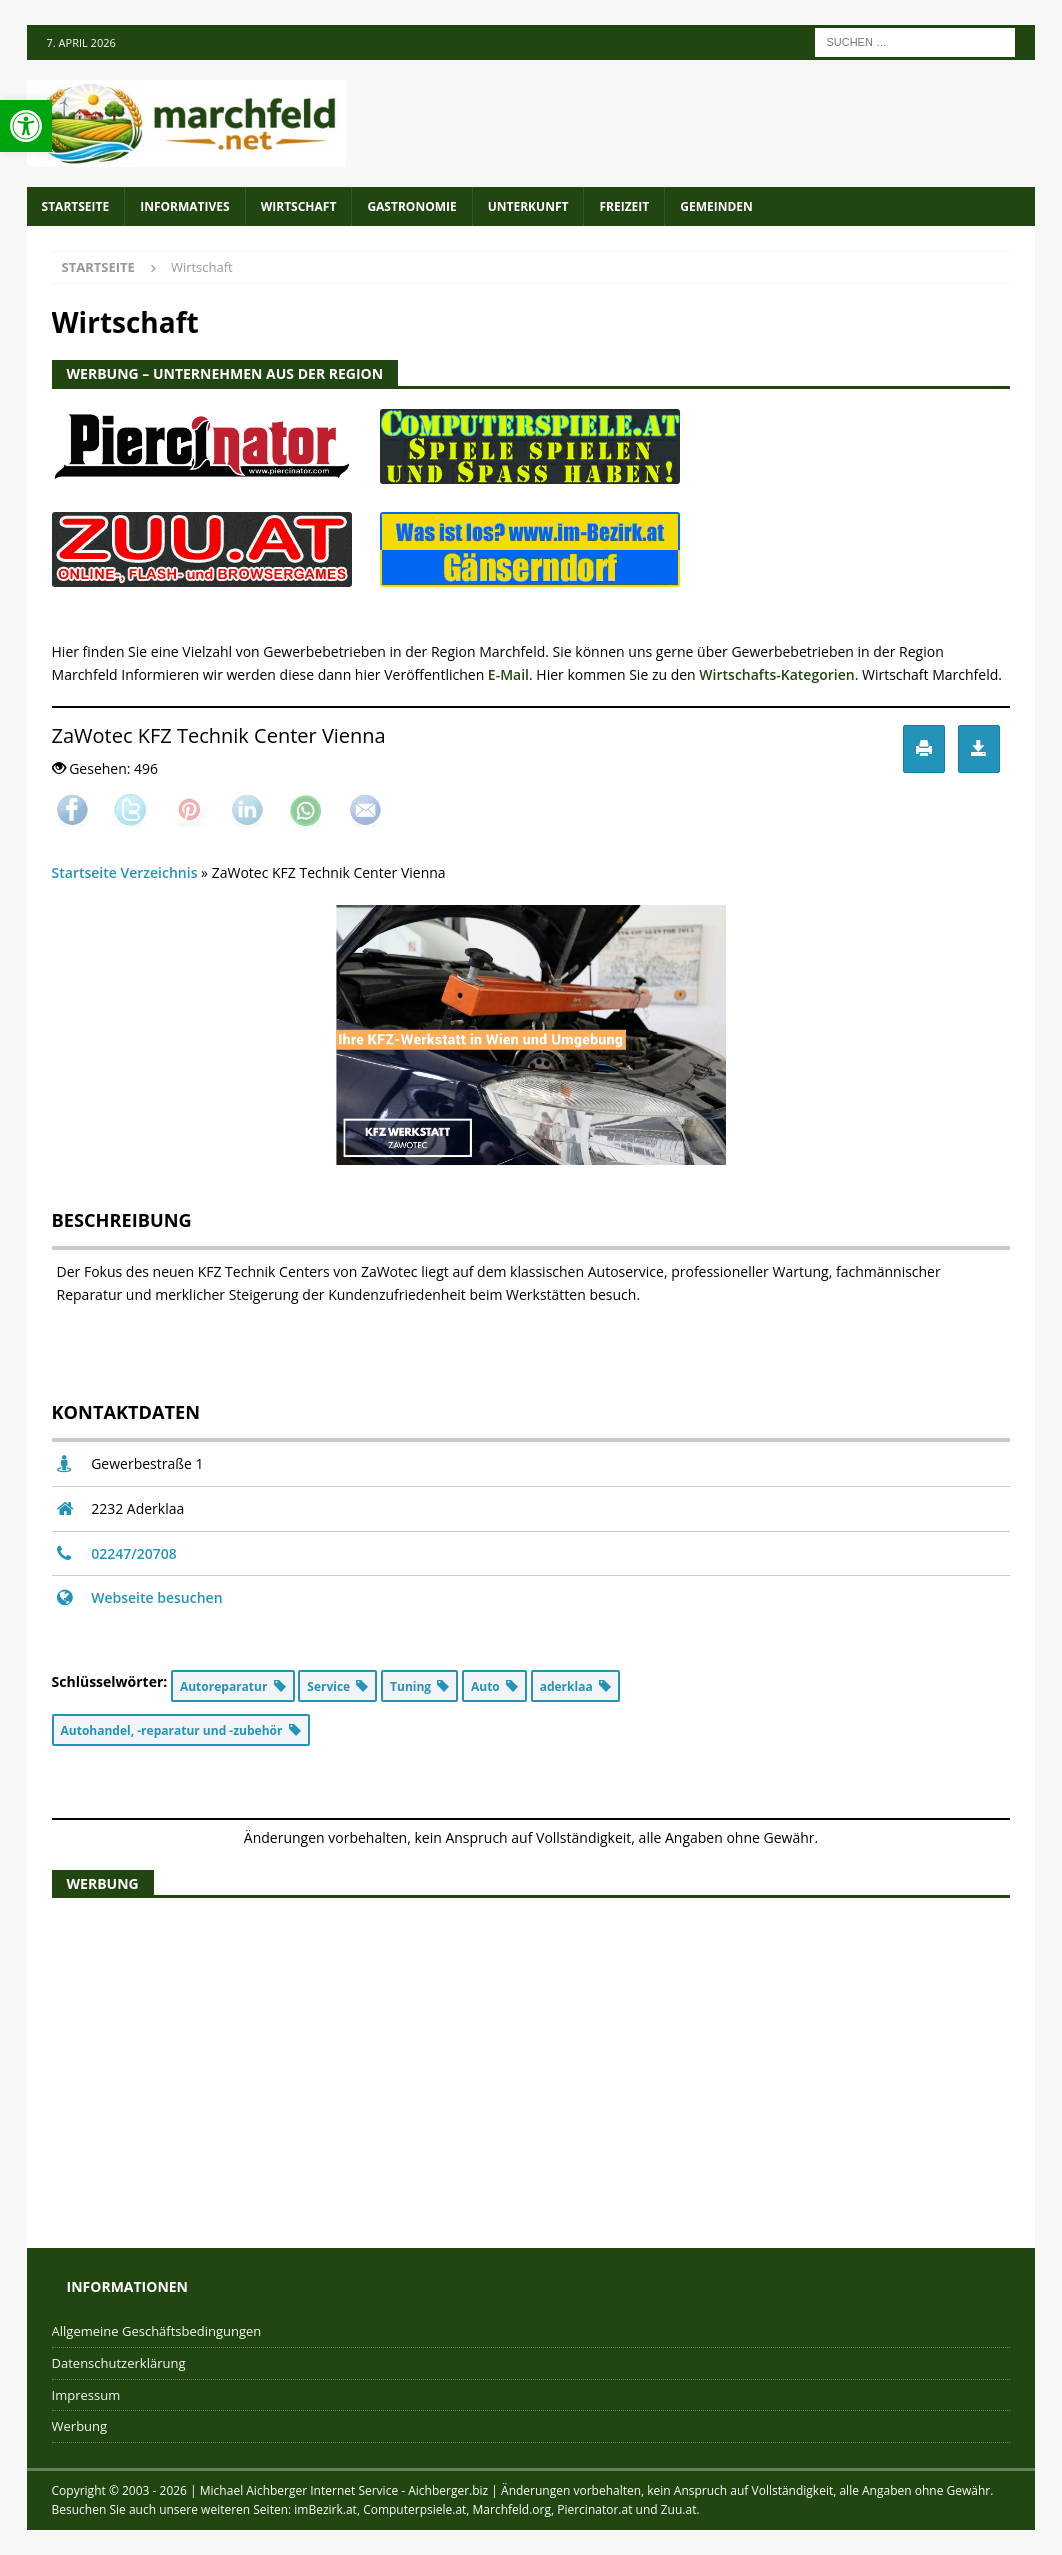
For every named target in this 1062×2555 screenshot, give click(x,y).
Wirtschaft (299, 206)
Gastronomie (411, 206)
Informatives (184, 206)
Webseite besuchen (156, 1597)
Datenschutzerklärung (119, 2363)
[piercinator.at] (202, 469)
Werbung (80, 2426)
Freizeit (624, 206)
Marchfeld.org (512, 2509)
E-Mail (508, 674)
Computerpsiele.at (414, 2509)
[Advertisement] (531, 2058)
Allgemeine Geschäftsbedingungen (157, 2331)
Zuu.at (679, 2509)
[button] (26, 126)
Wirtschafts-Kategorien (776, 674)
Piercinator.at (594, 2509)
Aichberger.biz (448, 2490)
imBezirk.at (325, 2509)
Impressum (86, 2395)
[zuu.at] (202, 575)
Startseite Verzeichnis (125, 872)
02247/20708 (134, 1553)
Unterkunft (528, 206)
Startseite (76, 206)
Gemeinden (716, 206)
